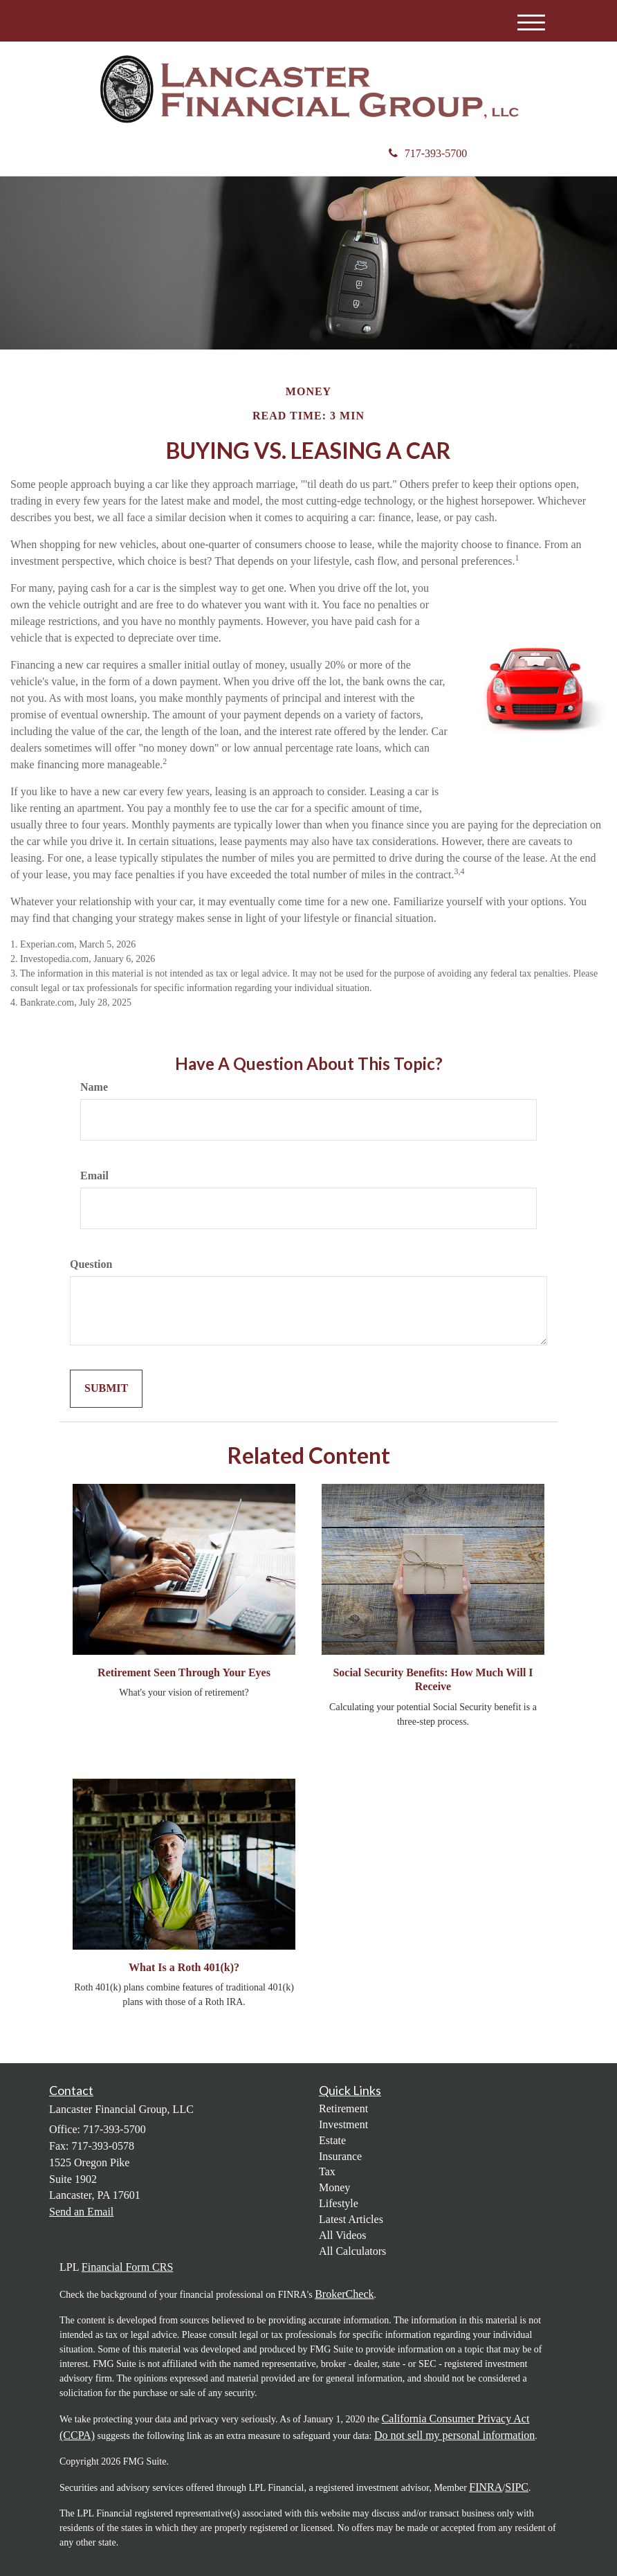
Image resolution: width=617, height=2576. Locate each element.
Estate (332, 2140)
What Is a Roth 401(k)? (184, 1967)
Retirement (343, 2108)
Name (94, 1087)
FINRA (485, 2487)
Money (334, 2187)
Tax (327, 2171)
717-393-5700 (428, 153)
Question (91, 1264)
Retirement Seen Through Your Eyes (184, 1672)
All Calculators (352, 2251)
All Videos (343, 2235)
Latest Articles (351, 2219)
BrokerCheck (344, 2294)
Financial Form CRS (127, 2267)
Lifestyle (338, 2203)
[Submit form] (106, 1389)
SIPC (516, 2487)
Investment (343, 2124)
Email (94, 1175)
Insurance (340, 2156)
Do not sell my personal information (454, 2435)
